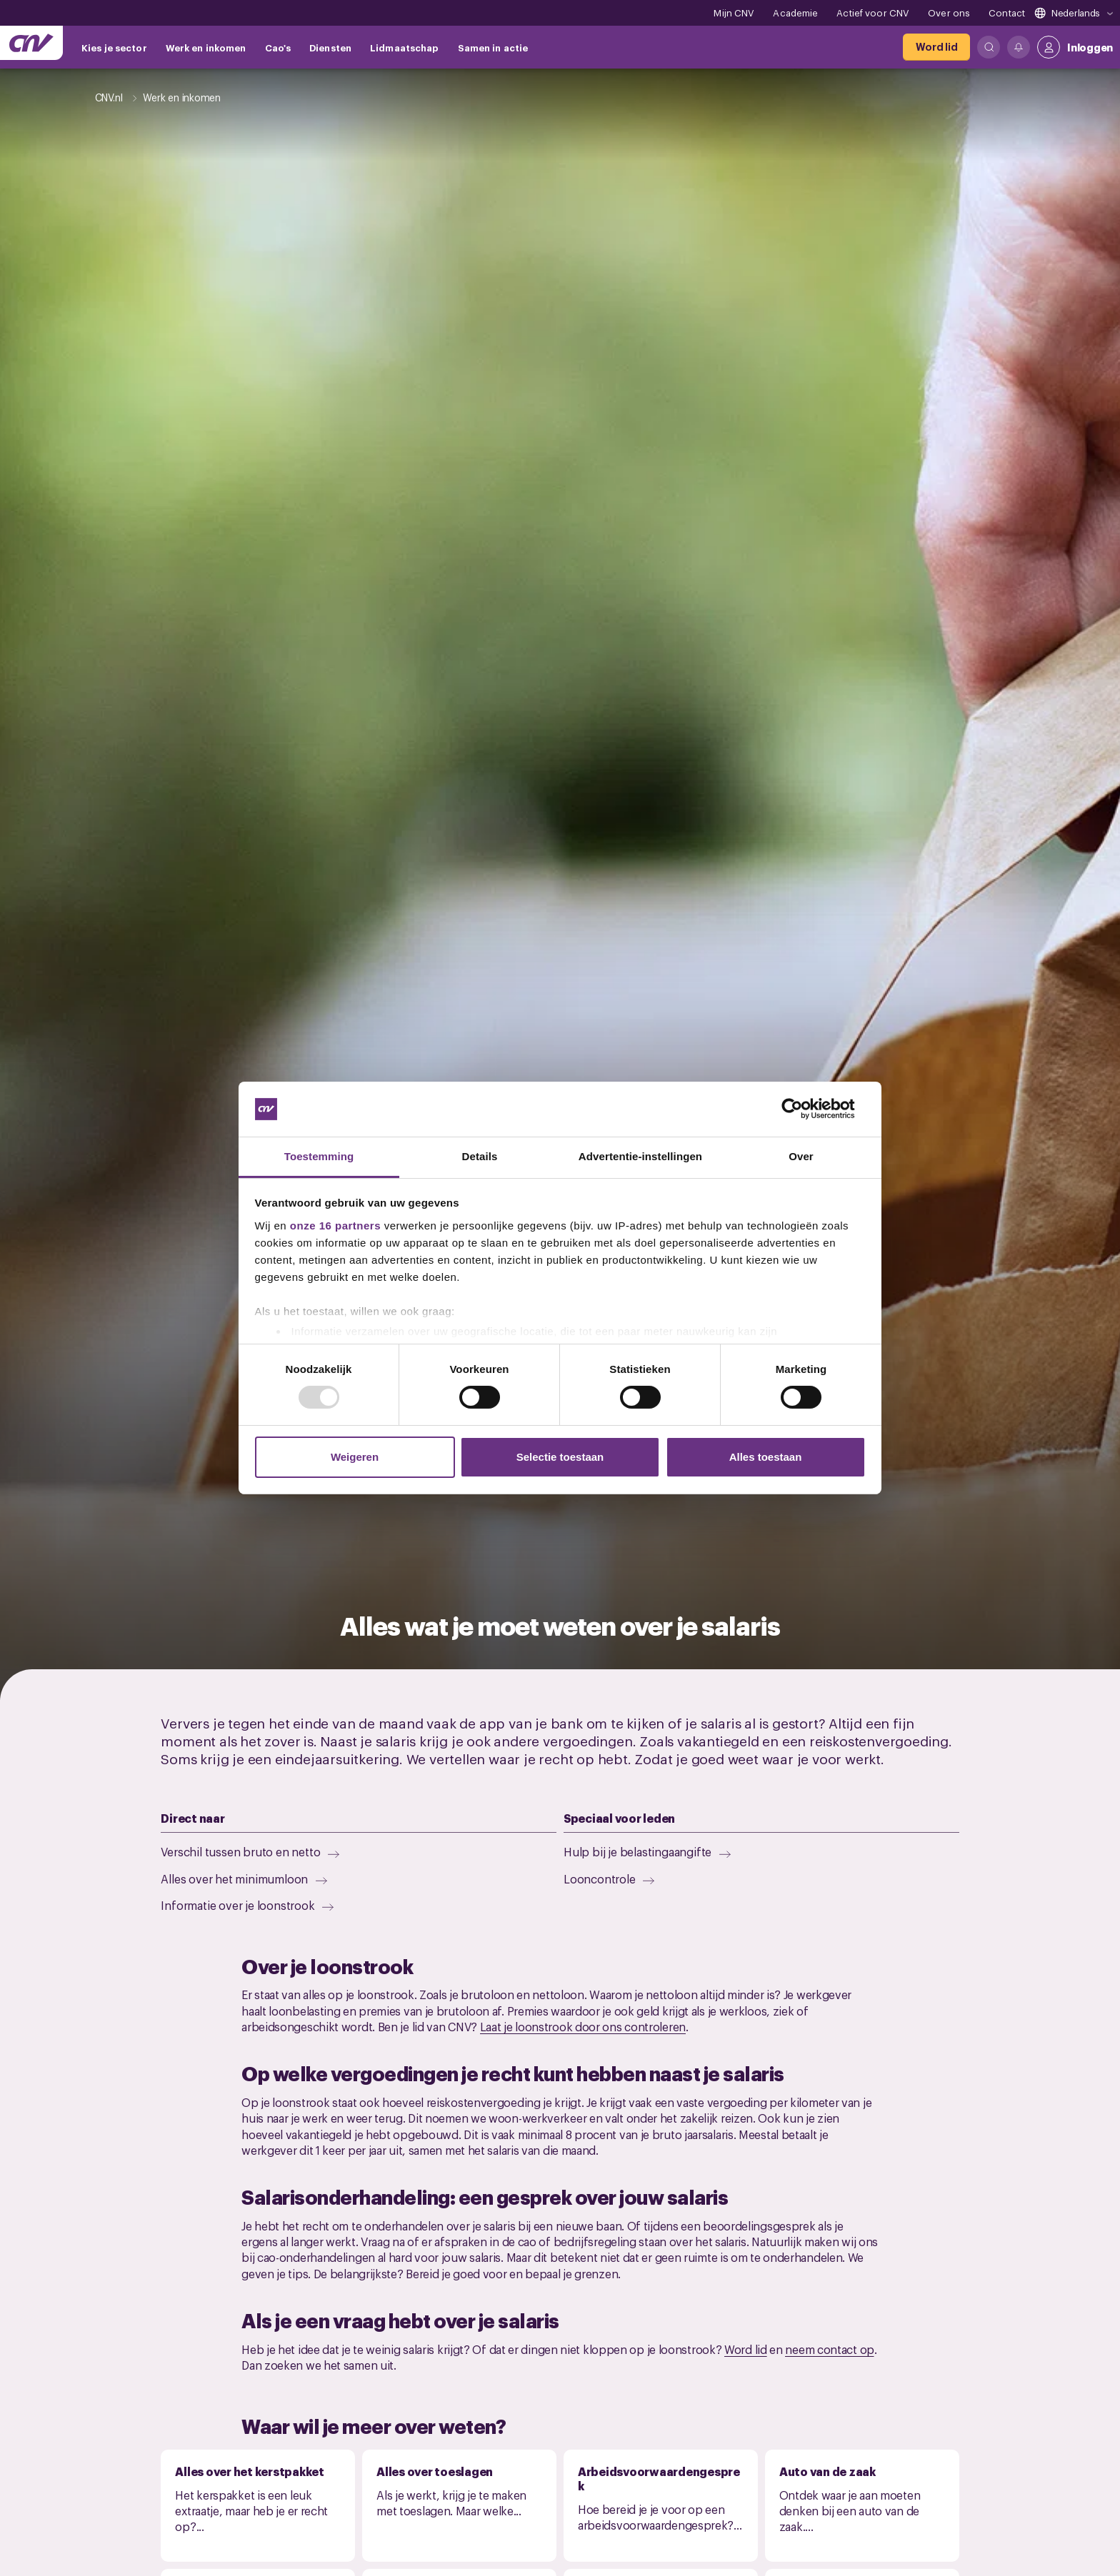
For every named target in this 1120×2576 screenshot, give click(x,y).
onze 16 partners (335, 1225)
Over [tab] (801, 1156)
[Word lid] (936, 47)
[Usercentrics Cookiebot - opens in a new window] (803, 1109)
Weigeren (355, 1457)
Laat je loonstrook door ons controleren (583, 2026)
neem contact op (829, 2349)
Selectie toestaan (560, 1457)
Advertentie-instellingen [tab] (640, 1156)
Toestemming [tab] (319, 1156)
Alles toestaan (765, 1457)
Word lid (745, 2349)
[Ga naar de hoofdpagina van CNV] (31, 43)
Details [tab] (480, 1156)
